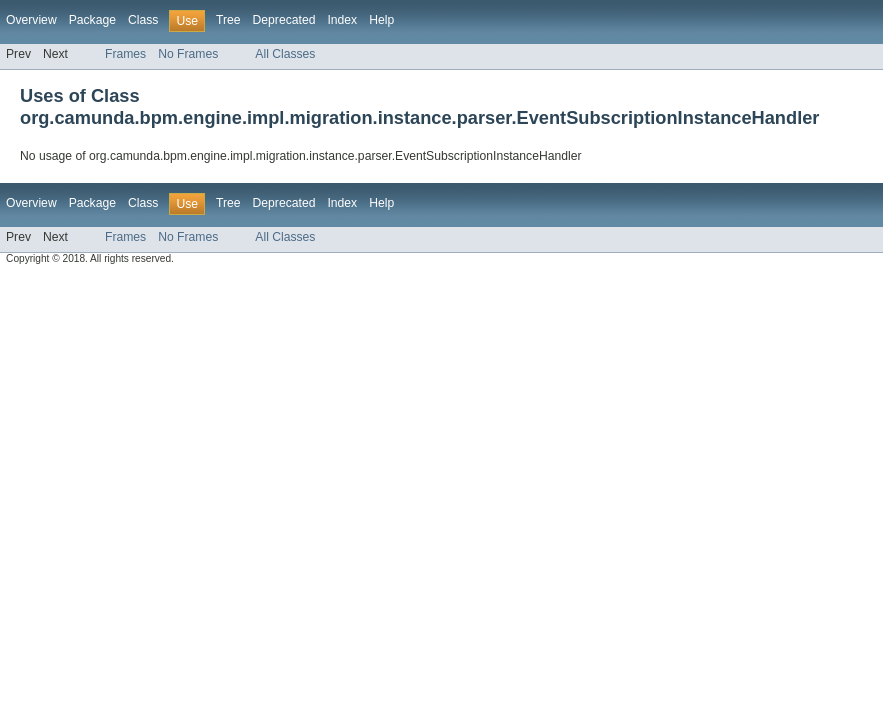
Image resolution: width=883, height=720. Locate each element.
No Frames (188, 54)
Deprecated (284, 20)
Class (143, 20)
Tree (228, 20)
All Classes (285, 54)
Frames (125, 54)
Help (381, 20)
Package (92, 20)
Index (342, 20)
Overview (31, 20)
